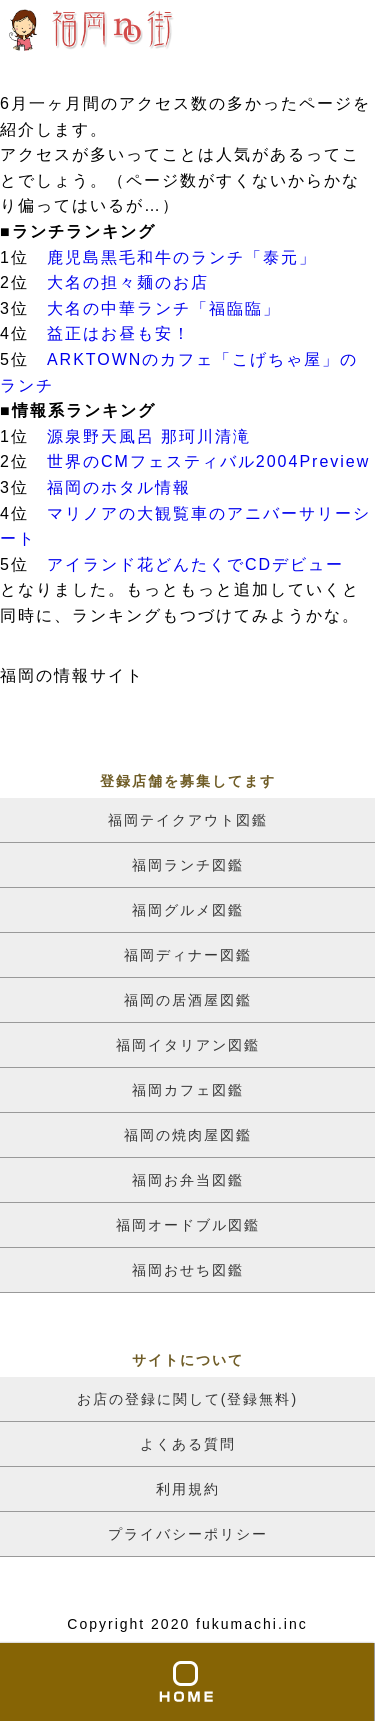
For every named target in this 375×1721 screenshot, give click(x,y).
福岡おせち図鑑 (188, 1270)
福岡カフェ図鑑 (188, 1090)
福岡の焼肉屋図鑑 (188, 1135)
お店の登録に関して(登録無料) (187, 1399)
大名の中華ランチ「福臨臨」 (164, 308)
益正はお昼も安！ (119, 333)
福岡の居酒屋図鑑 (188, 1000)
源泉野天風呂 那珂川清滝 (149, 436)
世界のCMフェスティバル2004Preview (208, 461)
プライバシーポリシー (188, 1534)
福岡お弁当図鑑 (188, 1180)
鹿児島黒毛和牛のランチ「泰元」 (182, 257)
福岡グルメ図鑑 (188, 910)
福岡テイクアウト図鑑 (188, 820)
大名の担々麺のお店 (128, 282)
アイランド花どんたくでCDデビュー (195, 564)
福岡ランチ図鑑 (188, 865)
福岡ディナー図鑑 (188, 955)
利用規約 (188, 1489)
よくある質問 (188, 1444)
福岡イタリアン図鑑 (188, 1045)
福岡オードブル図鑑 (188, 1225)
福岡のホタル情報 (119, 487)
